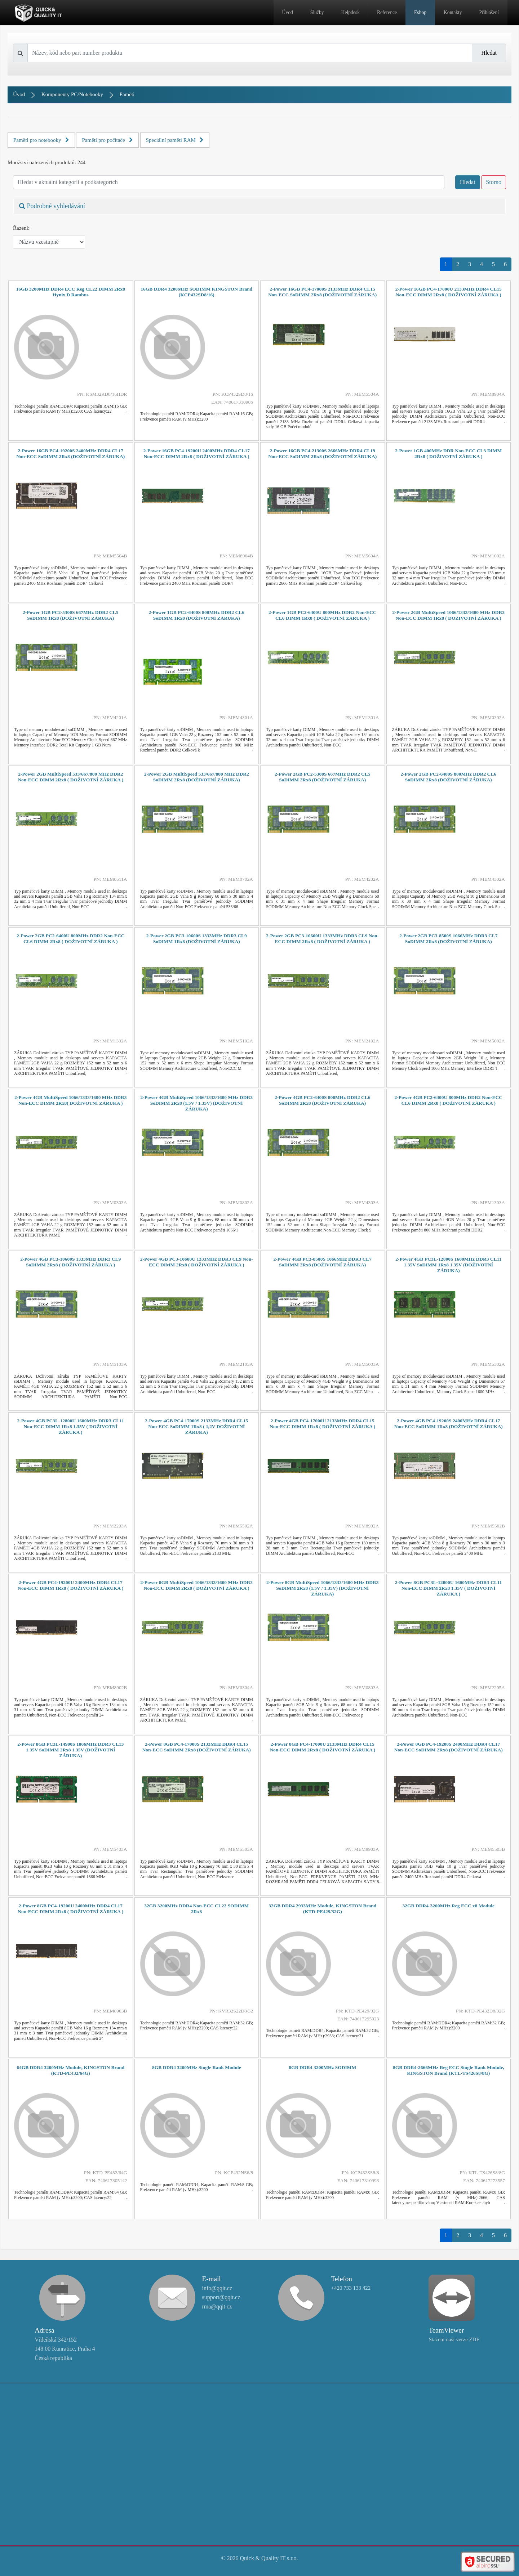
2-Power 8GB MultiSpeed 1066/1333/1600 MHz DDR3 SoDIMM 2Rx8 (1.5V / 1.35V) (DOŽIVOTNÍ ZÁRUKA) (322, 1588)
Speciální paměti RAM (175, 140)
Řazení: (21, 228)
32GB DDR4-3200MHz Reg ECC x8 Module (448, 1905)
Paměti (127, 94)
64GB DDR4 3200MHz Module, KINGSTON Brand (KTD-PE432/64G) (70, 2070)
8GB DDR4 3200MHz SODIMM (322, 2067)
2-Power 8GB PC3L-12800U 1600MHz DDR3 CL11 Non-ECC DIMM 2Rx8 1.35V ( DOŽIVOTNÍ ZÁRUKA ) (448, 1588)
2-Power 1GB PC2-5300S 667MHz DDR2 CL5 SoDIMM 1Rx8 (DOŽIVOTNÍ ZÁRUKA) (71, 615)
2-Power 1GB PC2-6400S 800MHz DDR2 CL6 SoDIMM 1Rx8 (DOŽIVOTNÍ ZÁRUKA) (196, 615)
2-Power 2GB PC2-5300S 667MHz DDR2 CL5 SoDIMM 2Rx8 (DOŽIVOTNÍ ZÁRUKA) (323, 776)
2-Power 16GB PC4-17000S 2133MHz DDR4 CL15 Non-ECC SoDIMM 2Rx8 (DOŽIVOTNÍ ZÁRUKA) (322, 291)
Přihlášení (489, 12)
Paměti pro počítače (107, 140)
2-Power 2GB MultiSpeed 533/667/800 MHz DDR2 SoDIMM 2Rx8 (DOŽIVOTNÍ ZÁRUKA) (196, 776)
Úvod (287, 12)
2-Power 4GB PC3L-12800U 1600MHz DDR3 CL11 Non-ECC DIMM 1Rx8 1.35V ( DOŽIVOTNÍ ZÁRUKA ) (70, 1426)
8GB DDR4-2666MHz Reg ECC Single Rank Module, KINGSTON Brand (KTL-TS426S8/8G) (448, 2070)
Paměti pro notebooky (41, 140)
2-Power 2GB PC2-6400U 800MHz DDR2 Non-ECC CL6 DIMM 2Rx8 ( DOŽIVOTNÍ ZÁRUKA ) (70, 938)
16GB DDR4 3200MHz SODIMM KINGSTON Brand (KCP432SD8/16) (196, 291)
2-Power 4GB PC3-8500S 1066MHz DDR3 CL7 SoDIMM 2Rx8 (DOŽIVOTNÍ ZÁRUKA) (323, 1261)
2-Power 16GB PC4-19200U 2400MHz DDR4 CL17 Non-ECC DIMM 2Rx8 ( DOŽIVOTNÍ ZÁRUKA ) (196, 453)
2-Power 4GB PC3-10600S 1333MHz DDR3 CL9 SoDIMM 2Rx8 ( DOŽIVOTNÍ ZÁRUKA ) (70, 1261)
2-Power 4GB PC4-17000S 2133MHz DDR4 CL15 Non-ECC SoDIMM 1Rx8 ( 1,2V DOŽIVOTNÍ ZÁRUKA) (196, 1426)
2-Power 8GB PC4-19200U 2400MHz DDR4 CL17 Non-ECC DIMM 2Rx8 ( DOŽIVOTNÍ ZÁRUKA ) (70, 1908)
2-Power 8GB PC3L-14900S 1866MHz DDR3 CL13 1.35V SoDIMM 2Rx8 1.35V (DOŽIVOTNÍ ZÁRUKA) (70, 1749)
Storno (493, 182)
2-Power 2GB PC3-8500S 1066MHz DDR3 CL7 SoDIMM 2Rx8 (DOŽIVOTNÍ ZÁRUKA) (448, 938)
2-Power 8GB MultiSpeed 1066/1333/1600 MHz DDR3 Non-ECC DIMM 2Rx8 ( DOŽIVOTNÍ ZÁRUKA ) (197, 1585)
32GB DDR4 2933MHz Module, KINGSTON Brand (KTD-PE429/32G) (322, 1908)
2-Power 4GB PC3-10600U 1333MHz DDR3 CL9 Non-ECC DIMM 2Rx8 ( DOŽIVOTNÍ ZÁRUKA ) (196, 1261)
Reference (387, 12)
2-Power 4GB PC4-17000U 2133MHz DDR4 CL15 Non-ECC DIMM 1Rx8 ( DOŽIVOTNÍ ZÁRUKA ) (322, 1423)
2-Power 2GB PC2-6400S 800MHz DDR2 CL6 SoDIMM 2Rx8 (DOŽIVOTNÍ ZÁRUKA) (448, 776)
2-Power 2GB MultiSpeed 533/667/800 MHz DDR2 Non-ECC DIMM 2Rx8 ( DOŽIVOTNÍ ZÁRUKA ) (70, 776)
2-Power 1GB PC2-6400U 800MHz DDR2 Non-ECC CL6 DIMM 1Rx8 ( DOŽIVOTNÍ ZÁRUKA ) (322, 615)
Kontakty (453, 12)
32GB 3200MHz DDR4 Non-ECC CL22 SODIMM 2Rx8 (196, 1908)
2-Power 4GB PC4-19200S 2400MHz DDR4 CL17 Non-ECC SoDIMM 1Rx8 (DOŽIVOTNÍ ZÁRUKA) (448, 1423)
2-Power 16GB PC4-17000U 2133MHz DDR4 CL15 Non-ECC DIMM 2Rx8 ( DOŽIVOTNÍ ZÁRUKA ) (448, 291)
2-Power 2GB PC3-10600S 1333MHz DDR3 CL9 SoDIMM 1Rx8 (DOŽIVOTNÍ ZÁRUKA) (196, 938)
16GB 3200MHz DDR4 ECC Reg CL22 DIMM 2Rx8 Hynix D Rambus (70, 291)
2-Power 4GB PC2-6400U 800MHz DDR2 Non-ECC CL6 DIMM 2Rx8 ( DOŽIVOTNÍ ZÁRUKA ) (448, 1100)
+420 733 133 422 (351, 2288)
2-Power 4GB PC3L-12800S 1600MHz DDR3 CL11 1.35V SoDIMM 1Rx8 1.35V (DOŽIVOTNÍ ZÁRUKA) (448, 1264)
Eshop (420, 12)
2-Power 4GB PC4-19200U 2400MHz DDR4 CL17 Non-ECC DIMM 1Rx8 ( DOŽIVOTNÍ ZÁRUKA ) (70, 1585)
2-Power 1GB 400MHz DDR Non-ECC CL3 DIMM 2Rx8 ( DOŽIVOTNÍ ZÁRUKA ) (448, 453)
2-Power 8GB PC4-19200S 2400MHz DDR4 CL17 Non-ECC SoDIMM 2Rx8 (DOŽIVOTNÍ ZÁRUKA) (448, 1747)
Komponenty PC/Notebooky (72, 94)
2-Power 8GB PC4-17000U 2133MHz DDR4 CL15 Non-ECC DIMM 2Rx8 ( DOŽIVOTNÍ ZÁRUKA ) (322, 1747)
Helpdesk (350, 12)
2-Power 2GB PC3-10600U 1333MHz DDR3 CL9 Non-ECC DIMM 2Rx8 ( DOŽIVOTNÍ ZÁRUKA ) (322, 938)
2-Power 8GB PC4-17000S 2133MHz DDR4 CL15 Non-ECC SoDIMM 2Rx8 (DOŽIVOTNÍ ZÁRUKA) (196, 1747)
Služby (317, 12)
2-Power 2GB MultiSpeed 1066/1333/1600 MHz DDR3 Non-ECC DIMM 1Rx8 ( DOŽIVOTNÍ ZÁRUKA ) (448, 615)
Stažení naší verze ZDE (454, 2339)
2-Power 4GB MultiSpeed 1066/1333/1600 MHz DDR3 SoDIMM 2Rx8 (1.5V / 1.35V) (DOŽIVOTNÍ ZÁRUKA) (197, 1103)
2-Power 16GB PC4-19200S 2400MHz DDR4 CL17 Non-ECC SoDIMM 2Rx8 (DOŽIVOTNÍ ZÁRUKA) (70, 453)
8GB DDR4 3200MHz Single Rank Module (196, 2067)
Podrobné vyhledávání (52, 206)
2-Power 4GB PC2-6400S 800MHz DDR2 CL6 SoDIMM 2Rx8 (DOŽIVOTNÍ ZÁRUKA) (323, 1100)
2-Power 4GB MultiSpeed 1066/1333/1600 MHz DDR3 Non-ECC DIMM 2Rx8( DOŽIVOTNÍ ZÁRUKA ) (70, 1100)
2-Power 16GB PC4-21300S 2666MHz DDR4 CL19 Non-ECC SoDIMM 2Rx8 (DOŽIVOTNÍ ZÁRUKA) (322, 453)
